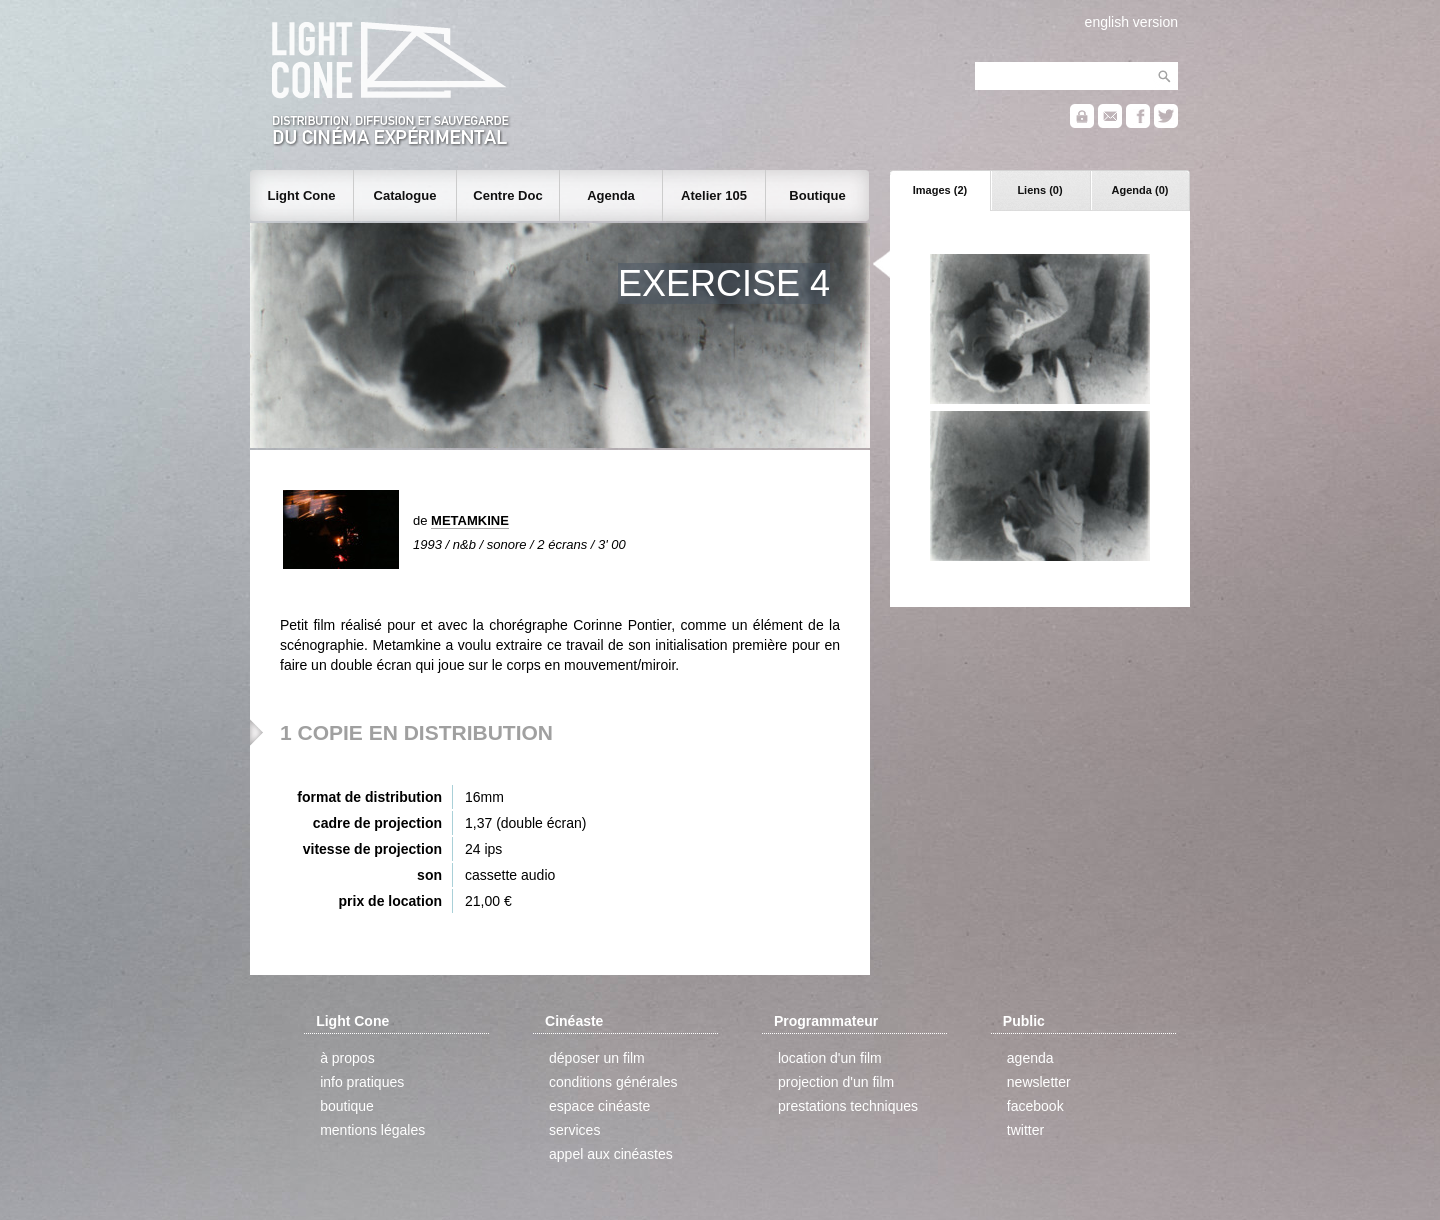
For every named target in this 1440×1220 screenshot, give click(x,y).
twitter (1025, 1130)
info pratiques (362, 1082)
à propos (347, 1058)
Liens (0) (1039, 190)
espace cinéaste (599, 1106)
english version (1131, 22)
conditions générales (613, 1082)
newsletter (1039, 1082)
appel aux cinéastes (611, 1154)
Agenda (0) (1140, 190)
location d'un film (830, 1058)
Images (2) (940, 190)
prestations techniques (848, 1106)
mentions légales (372, 1130)
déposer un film (597, 1058)
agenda (1030, 1058)
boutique (347, 1106)
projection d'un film (836, 1082)
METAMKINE (470, 520)
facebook (1035, 1106)
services (574, 1130)
